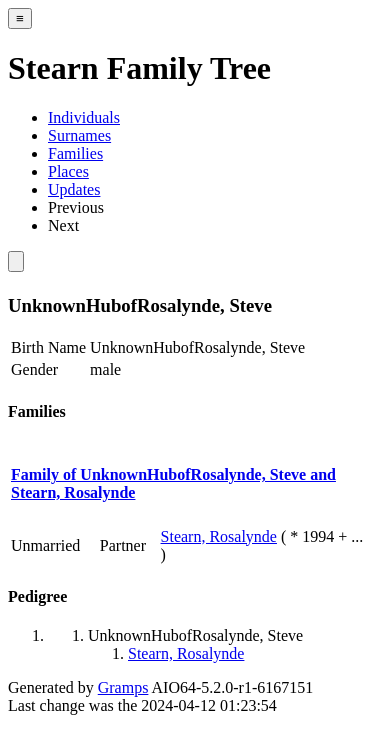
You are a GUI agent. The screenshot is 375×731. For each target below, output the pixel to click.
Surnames (79, 135)
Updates (74, 189)
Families (75, 153)
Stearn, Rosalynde (219, 536)
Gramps (123, 687)
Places (68, 171)
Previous (76, 207)
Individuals (84, 117)
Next (63, 225)
